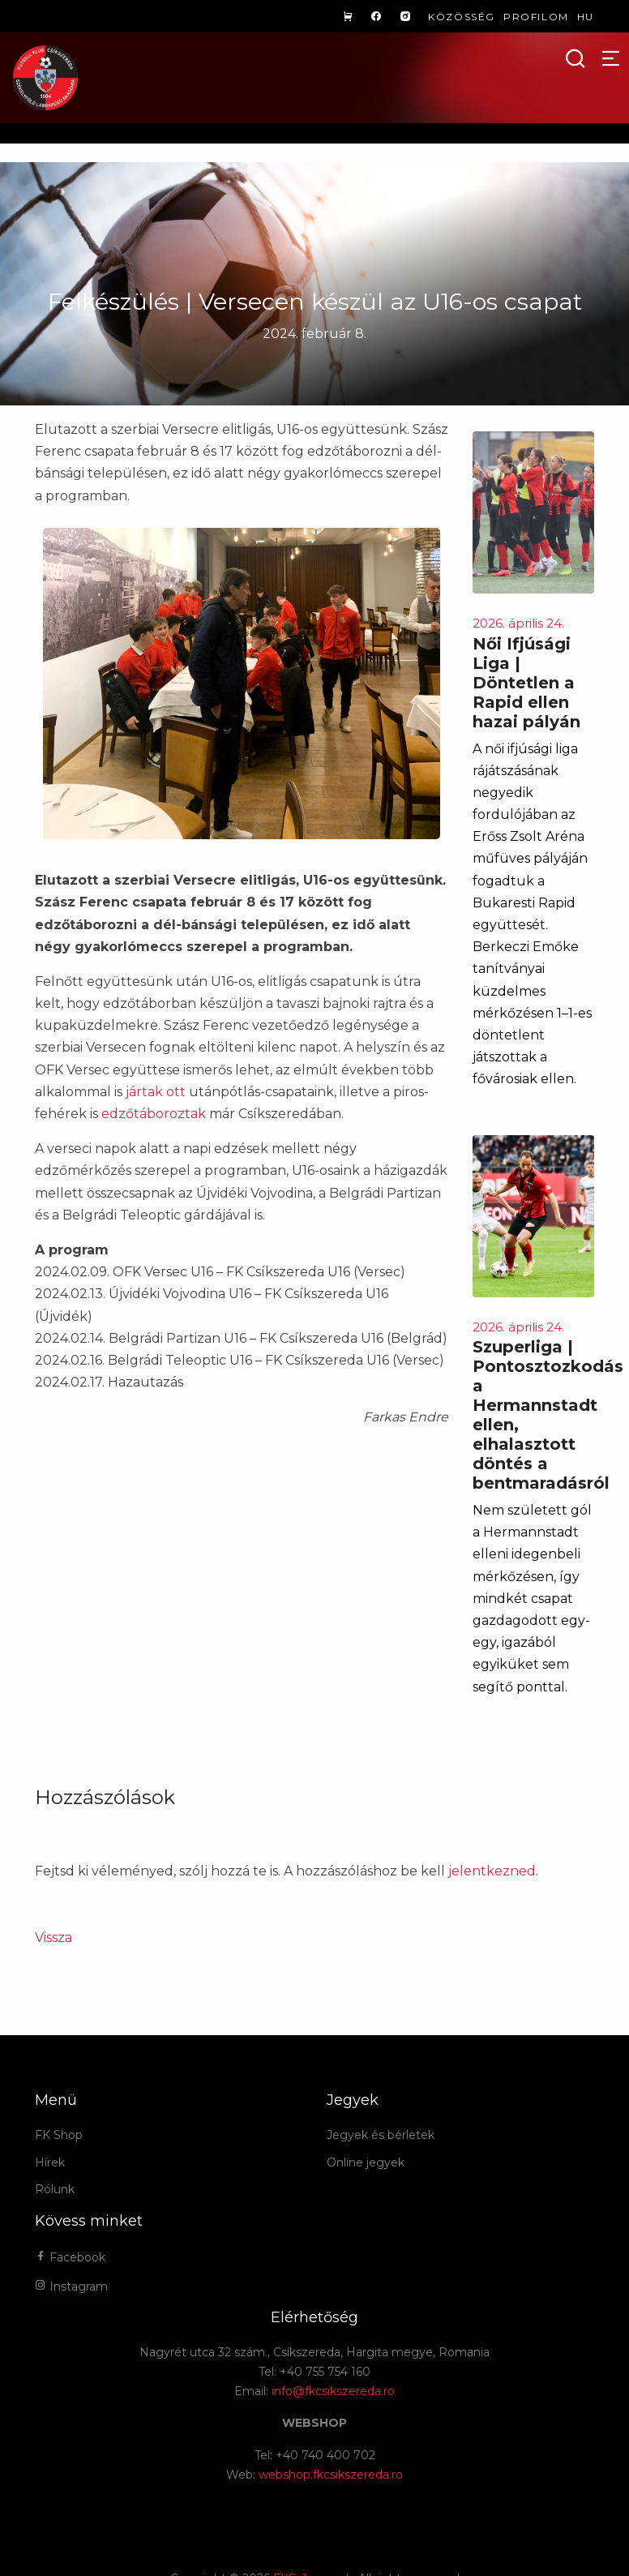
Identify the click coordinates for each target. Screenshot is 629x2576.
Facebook (70, 2257)
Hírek (50, 2162)
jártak (144, 1091)
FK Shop (59, 2135)
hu (585, 17)
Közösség (461, 17)
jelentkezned (492, 1871)
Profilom (536, 17)
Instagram (71, 2286)
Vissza (53, 1937)
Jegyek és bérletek (380, 2135)
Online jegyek (365, 2162)
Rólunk (55, 2189)
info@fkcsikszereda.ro (333, 2391)
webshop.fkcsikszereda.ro (331, 2474)
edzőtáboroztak (153, 1113)
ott (176, 1091)
